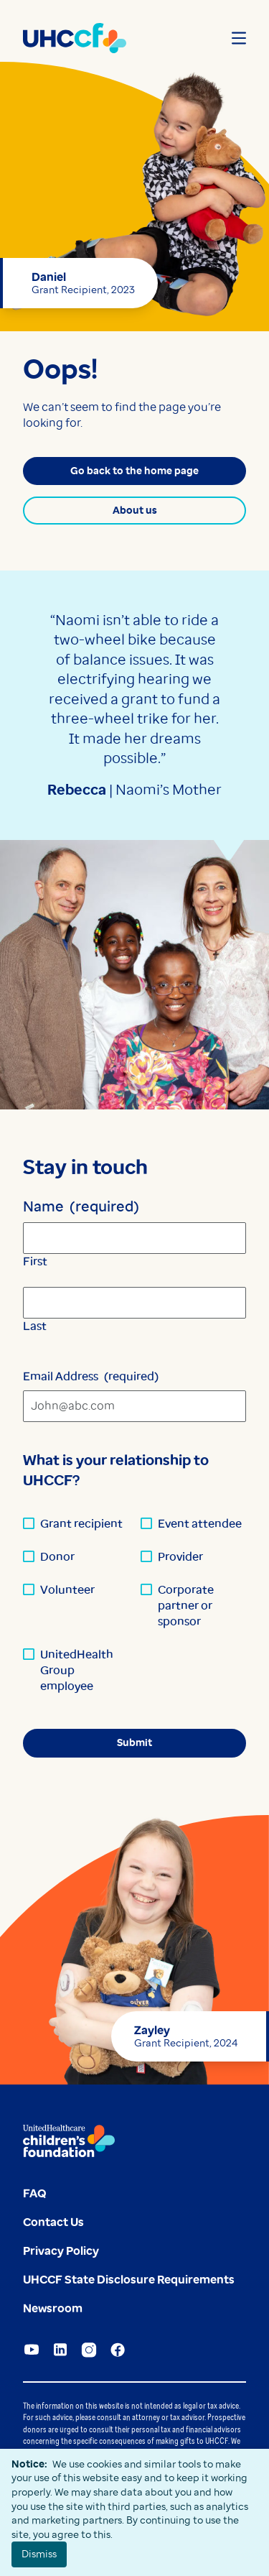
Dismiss (39, 2553)
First (35, 1261)
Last (35, 1326)
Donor (57, 1556)
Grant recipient (81, 1523)
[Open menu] (239, 38)
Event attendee (200, 1523)
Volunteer (67, 1589)
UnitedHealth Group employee (76, 1670)
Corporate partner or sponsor (186, 1605)
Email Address (91, 1376)
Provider (180, 1556)
